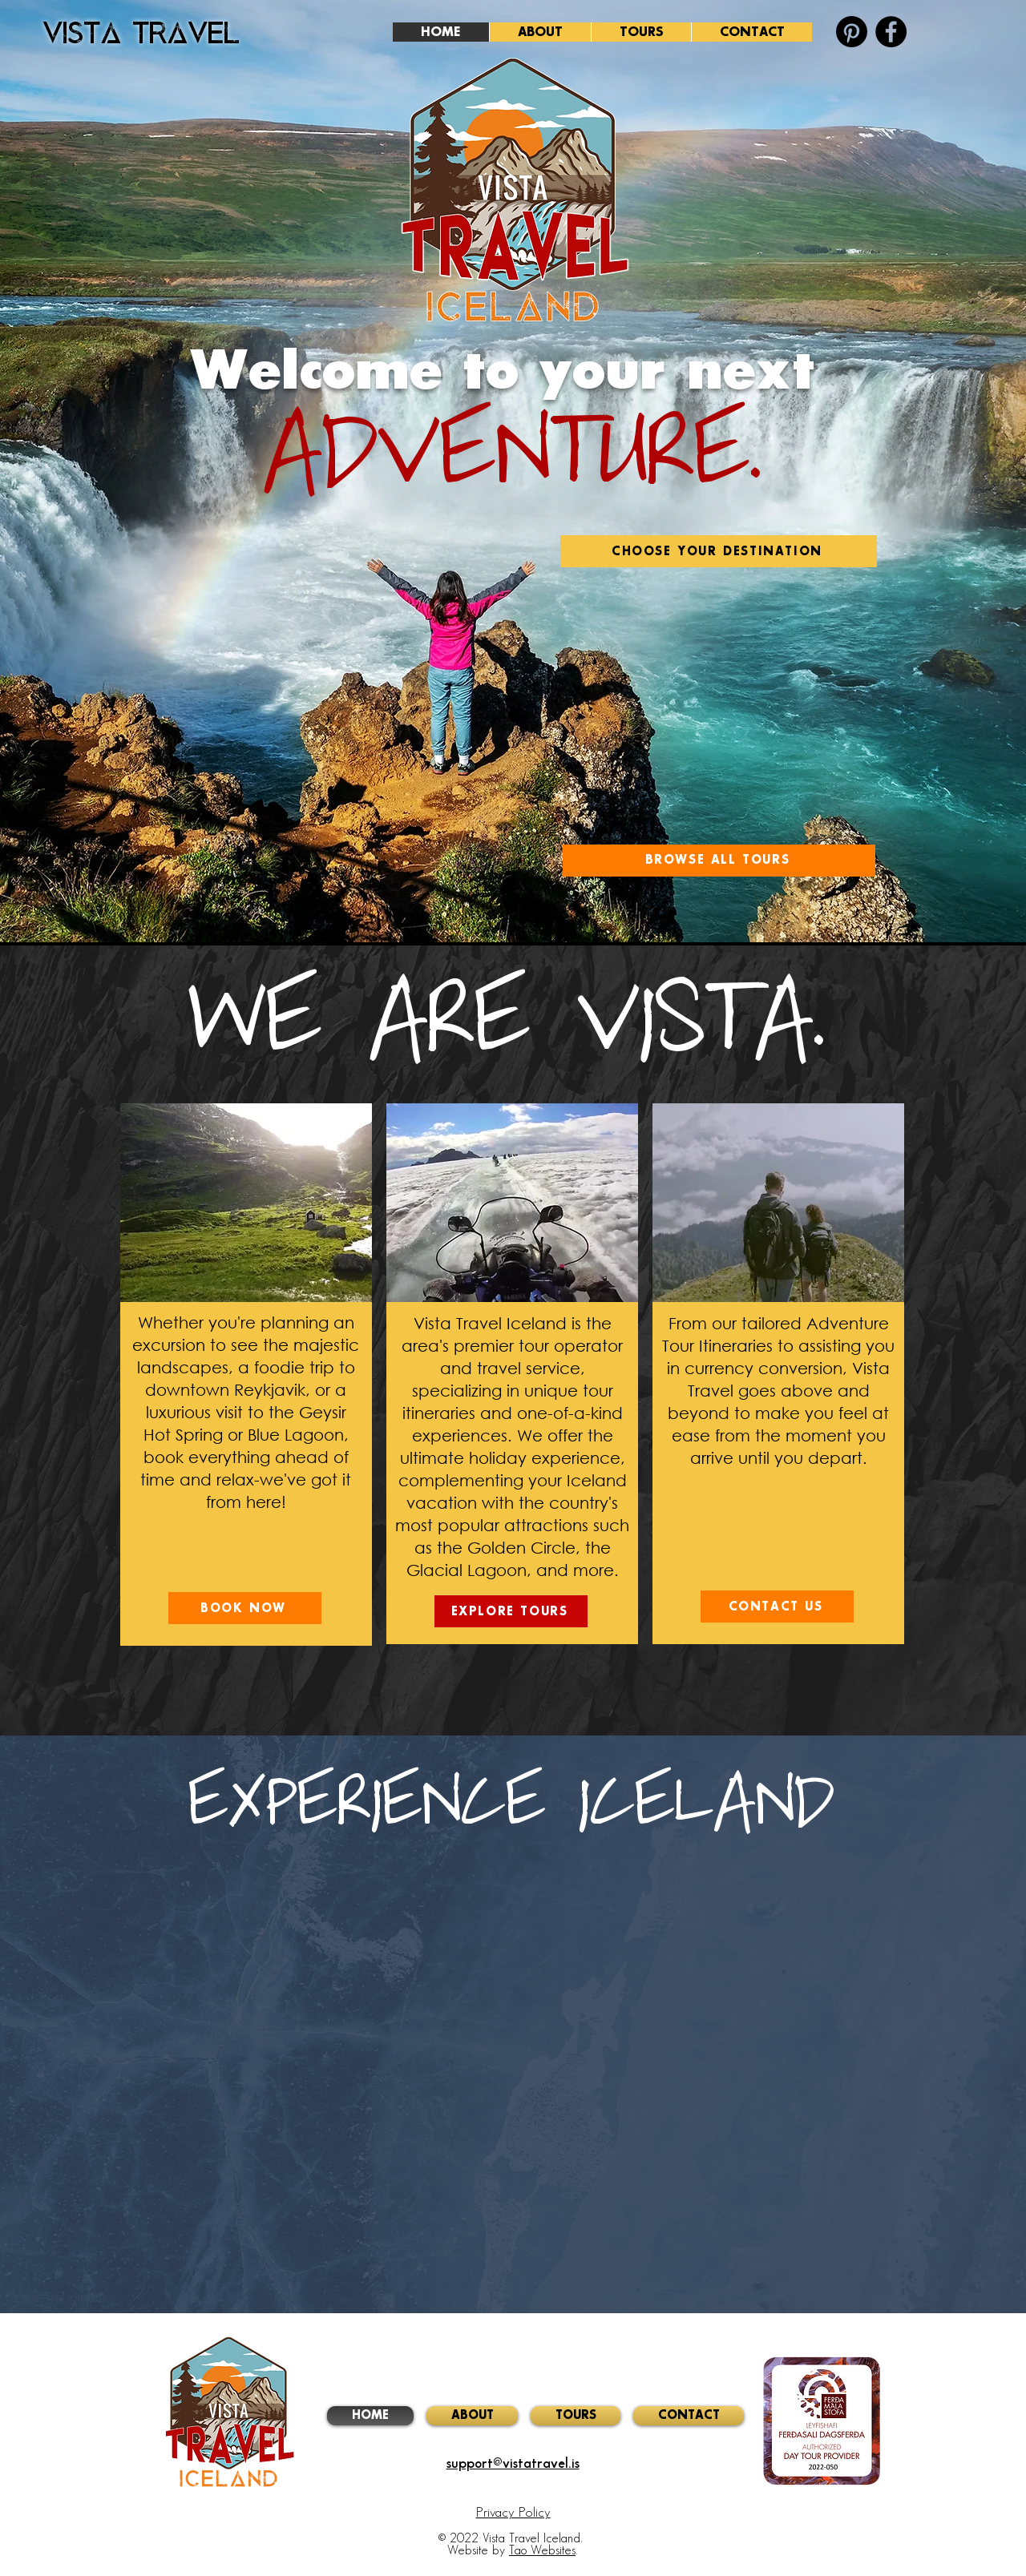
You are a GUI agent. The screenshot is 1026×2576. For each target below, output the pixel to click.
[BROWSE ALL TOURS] (719, 861)
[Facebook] (891, 31)
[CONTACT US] (777, 1606)
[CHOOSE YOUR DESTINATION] (718, 551)
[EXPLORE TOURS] (511, 1611)
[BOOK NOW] (244, 1608)
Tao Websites (542, 2551)
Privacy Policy (513, 2512)
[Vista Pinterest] (851, 31)
